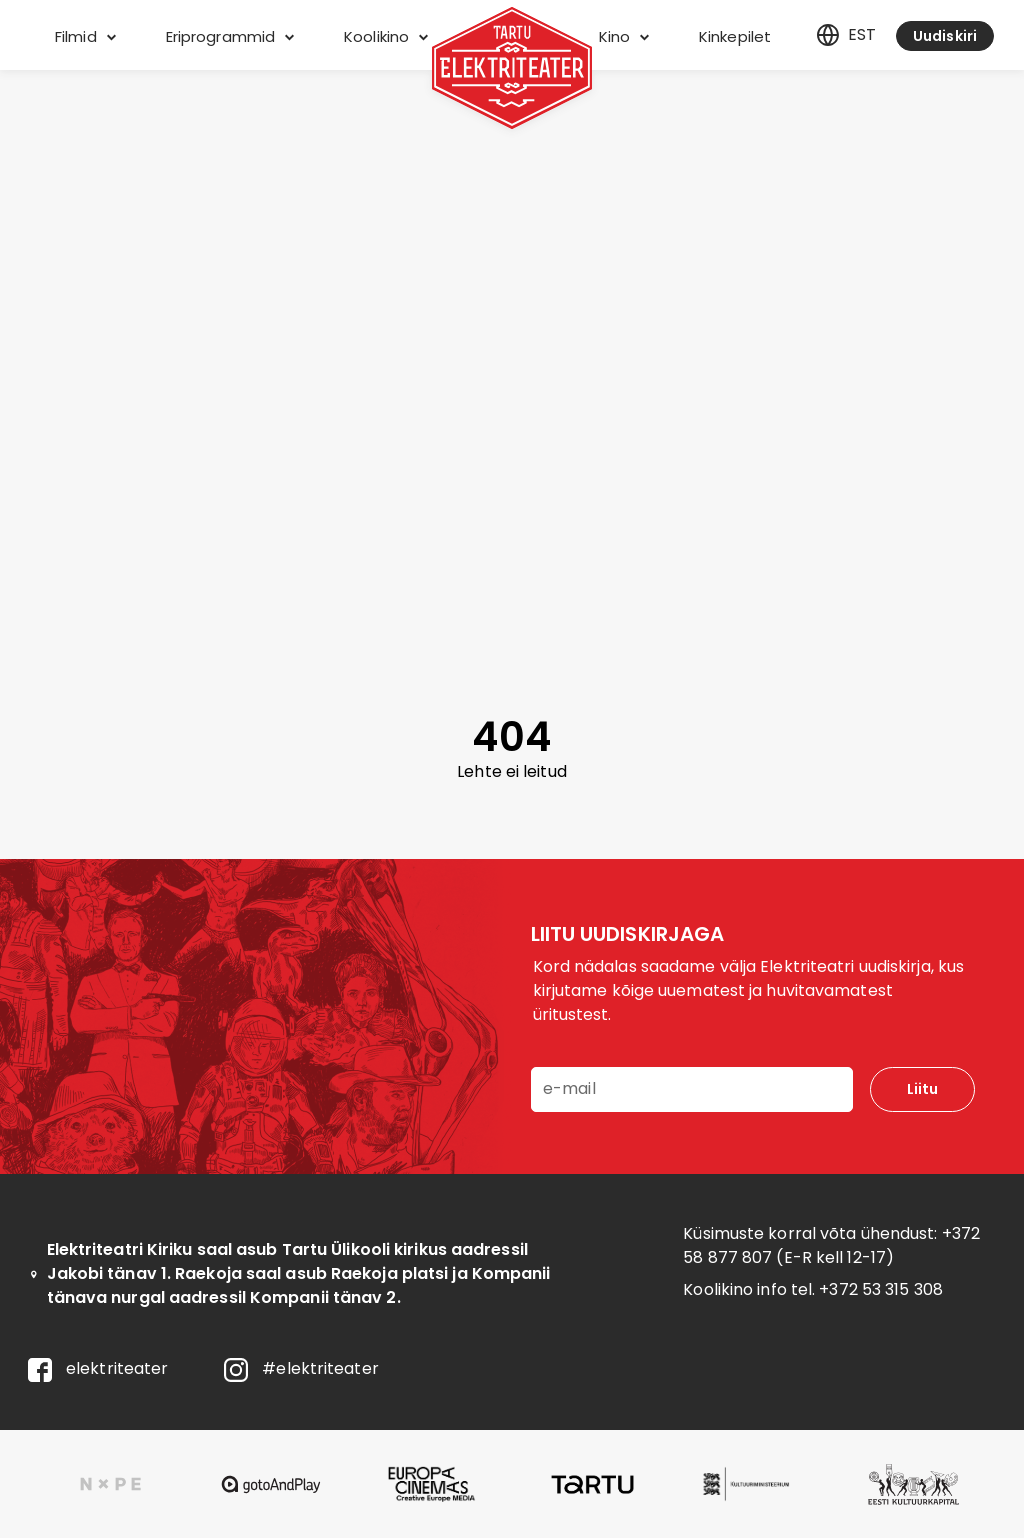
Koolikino (386, 36)
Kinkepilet (735, 36)
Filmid (85, 36)
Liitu (922, 1089)
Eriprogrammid (230, 36)
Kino (624, 36)
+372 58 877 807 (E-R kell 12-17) (831, 1245)
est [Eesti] (846, 35)
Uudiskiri (945, 36)
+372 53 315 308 (881, 1289)
